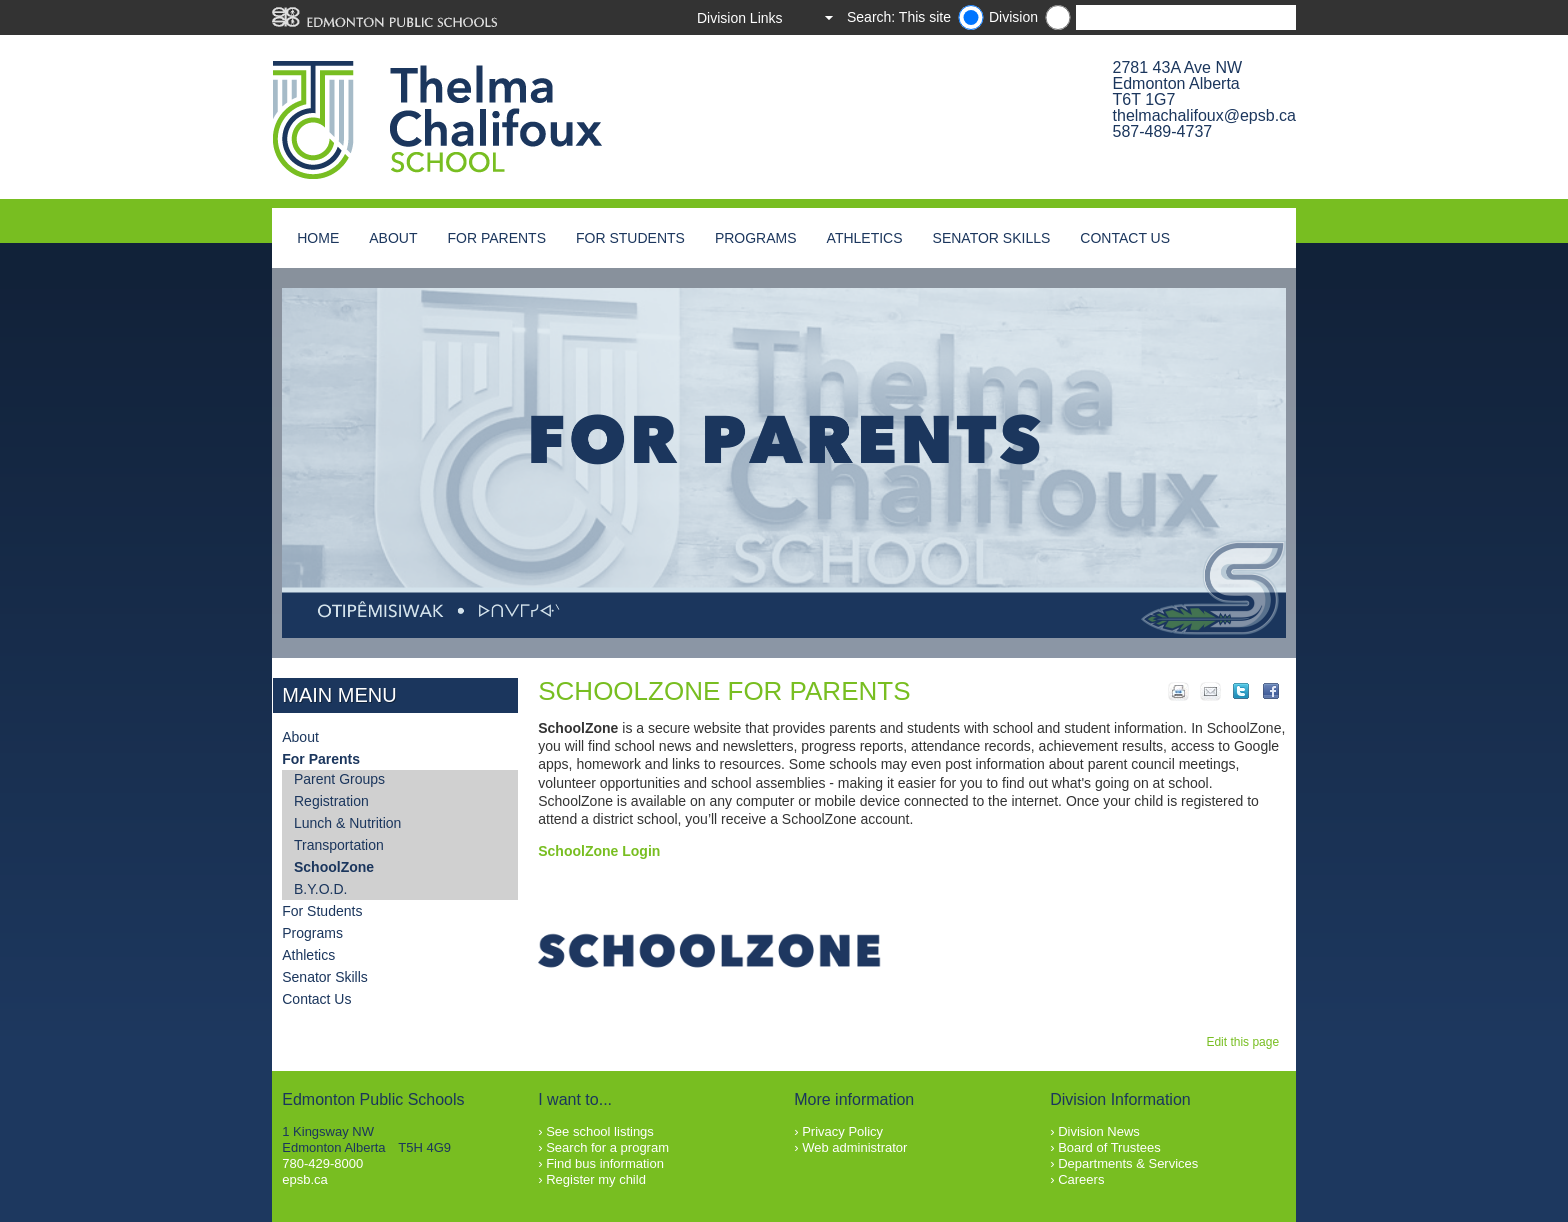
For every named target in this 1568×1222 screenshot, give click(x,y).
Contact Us (1125, 238)
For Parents (496, 238)
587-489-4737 (1163, 131)
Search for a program (607, 1147)
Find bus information (605, 1163)
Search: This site (899, 17)
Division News (1099, 1131)
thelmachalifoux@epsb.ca (1204, 115)
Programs (756, 238)
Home (318, 238)
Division (1013, 17)
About (393, 238)
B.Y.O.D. (320, 889)
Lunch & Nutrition (347, 823)
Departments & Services (1128, 1163)
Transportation (339, 845)
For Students (630, 238)
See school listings (600, 1131)
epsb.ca (305, 1179)
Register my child (596, 1179)
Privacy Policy (842, 1131)
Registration (331, 801)
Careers (1081, 1179)
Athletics (865, 238)
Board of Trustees (1109, 1147)
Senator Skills (992, 238)
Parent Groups (339, 779)
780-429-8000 (322, 1163)
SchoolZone (334, 867)
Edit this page (1245, 1042)
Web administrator (854, 1147)
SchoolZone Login (599, 851)
